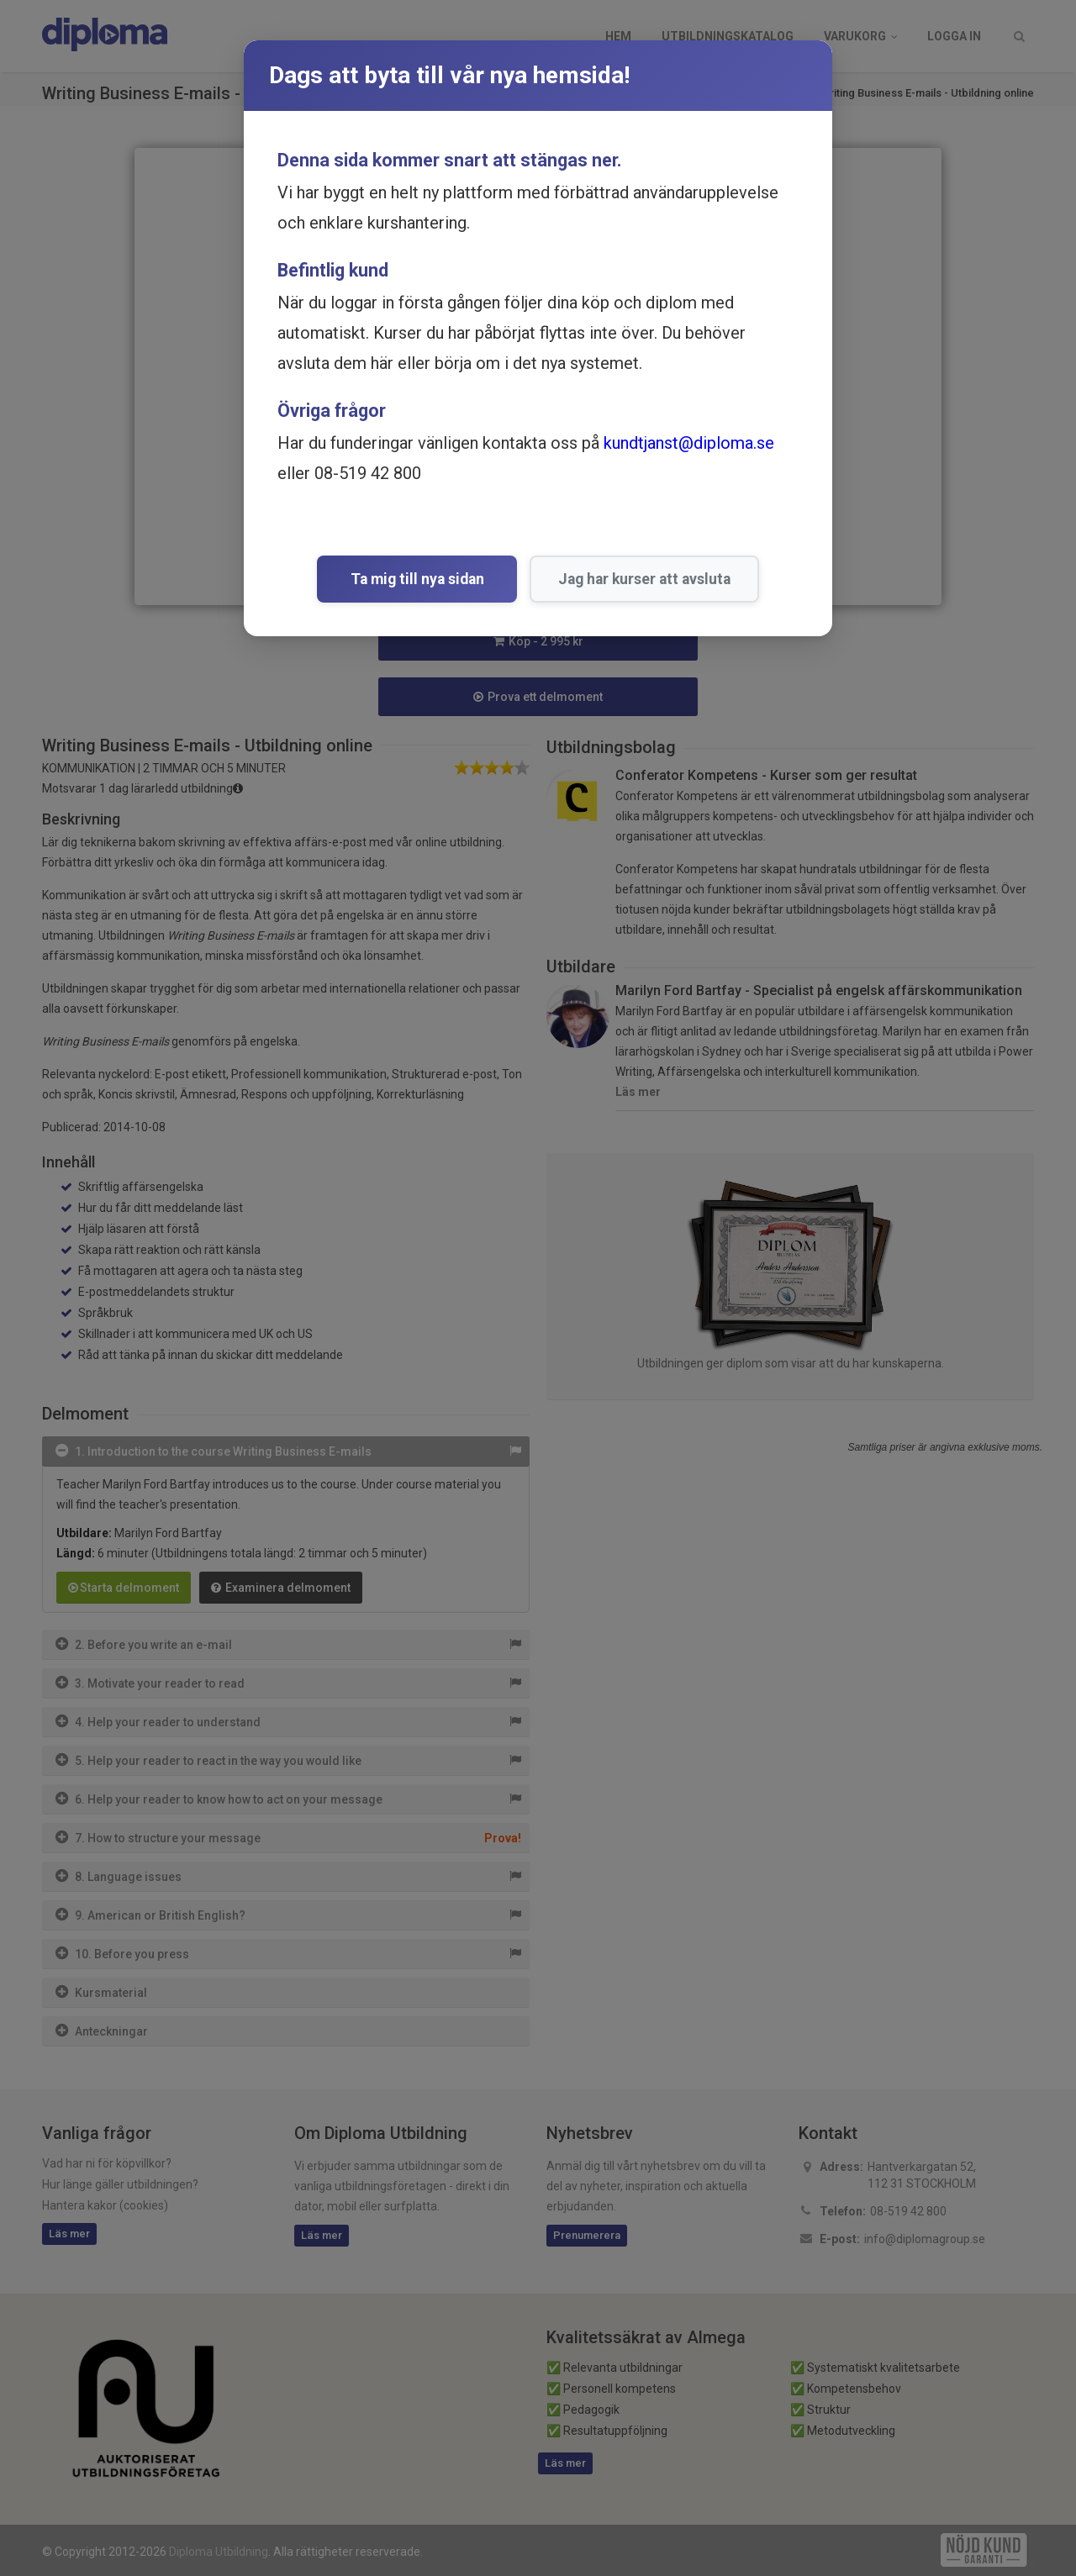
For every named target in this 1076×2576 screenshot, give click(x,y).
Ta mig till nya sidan (417, 579)
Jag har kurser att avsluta (638, 579)
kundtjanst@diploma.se (689, 443)
